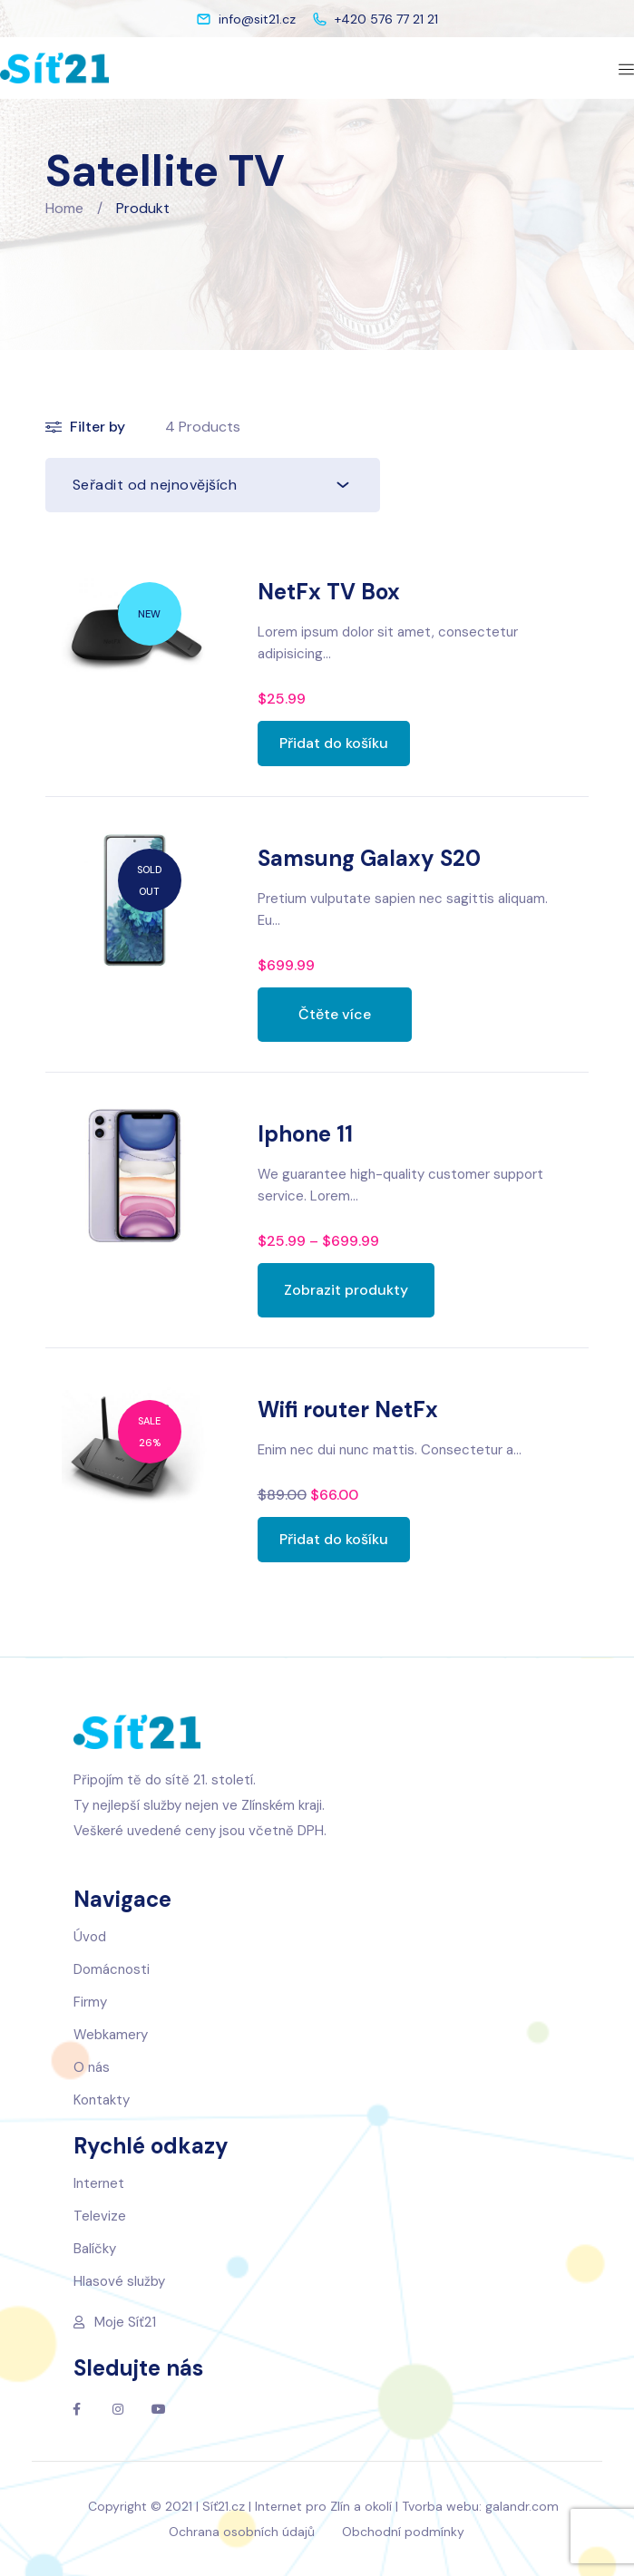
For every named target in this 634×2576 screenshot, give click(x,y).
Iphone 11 (305, 1134)
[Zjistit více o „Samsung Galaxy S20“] (335, 1014)
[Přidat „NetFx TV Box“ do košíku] (334, 743)
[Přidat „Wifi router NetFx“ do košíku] (334, 1539)
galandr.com (522, 2506)
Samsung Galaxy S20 (369, 858)
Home (64, 208)
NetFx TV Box (329, 592)
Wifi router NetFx (348, 1409)
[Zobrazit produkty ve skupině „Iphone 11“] (346, 1290)
